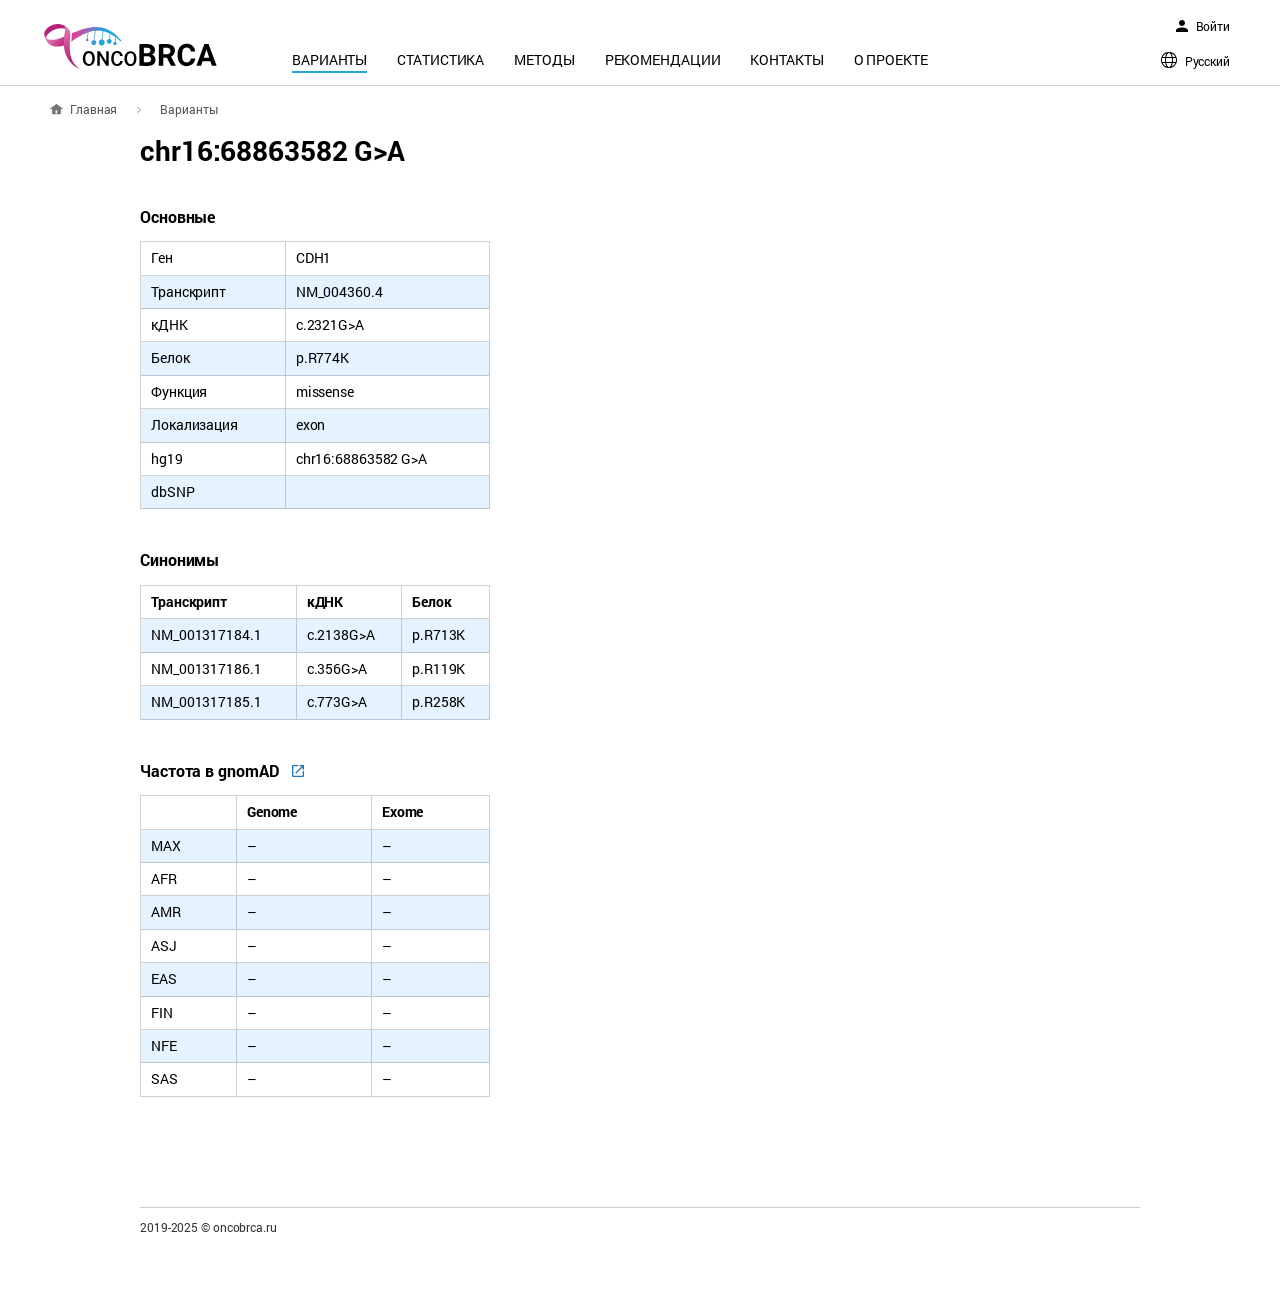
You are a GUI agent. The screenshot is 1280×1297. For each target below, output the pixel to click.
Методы (544, 59)
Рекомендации (663, 59)
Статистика (440, 59)
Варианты (329, 59)
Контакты (786, 59)
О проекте (891, 59)
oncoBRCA (130, 46)
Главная (93, 109)
